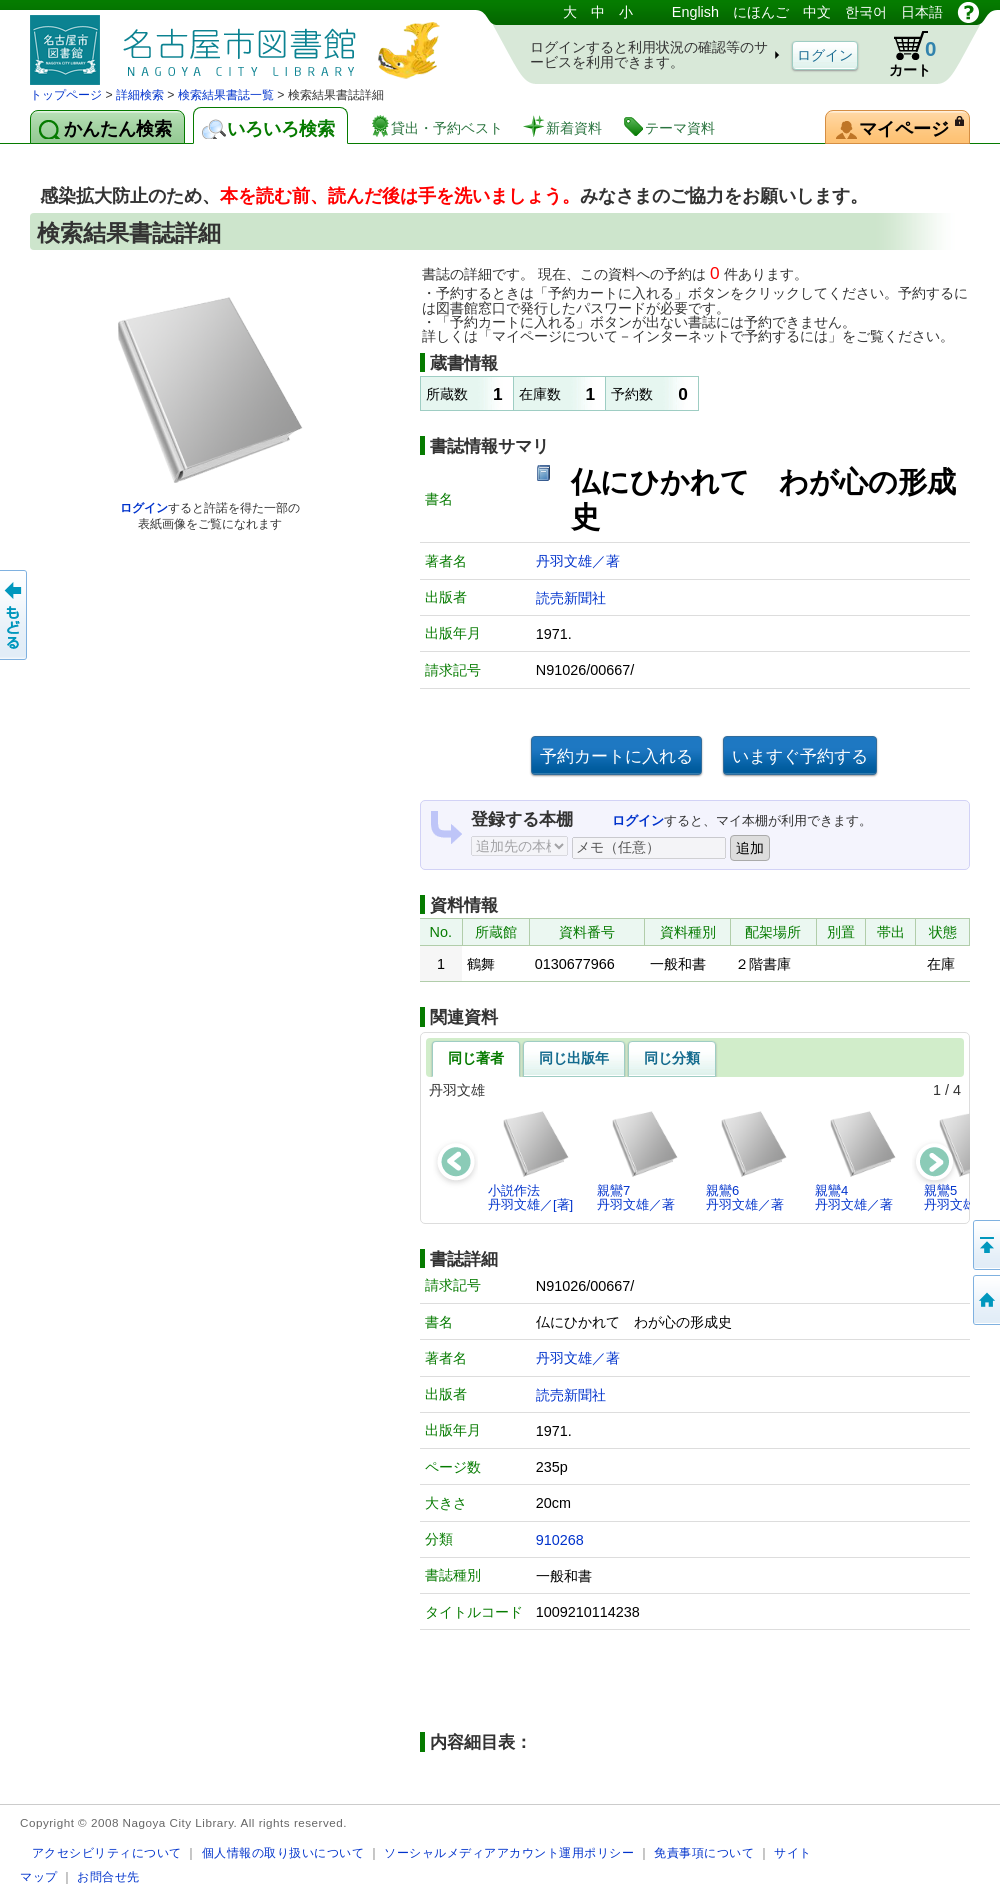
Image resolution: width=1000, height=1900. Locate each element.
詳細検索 (140, 95)
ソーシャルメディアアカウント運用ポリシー (509, 1852)
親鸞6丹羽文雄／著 (747, 1160)
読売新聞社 (571, 598)
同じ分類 (672, 1058)
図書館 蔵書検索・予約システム (240, 42)
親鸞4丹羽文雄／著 (856, 1160)
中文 (817, 12)
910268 (560, 1540)
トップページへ (985, 1300)
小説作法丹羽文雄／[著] (530, 1160)
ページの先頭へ (985, 1245)
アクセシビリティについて (107, 1852)
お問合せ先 (108, 1876)
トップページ (66, 95)
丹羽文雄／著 (578, 561)
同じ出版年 (574, 1058)
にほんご (761, 12)
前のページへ (15, 615)
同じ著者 (476, 1058)
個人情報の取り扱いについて (283, 1852)
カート (903, 54)
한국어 (866, 12)
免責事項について (704, 1852)
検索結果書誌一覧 (226, 95)
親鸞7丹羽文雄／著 (638, 1160)
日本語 (922, 12)
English (695, 12)
